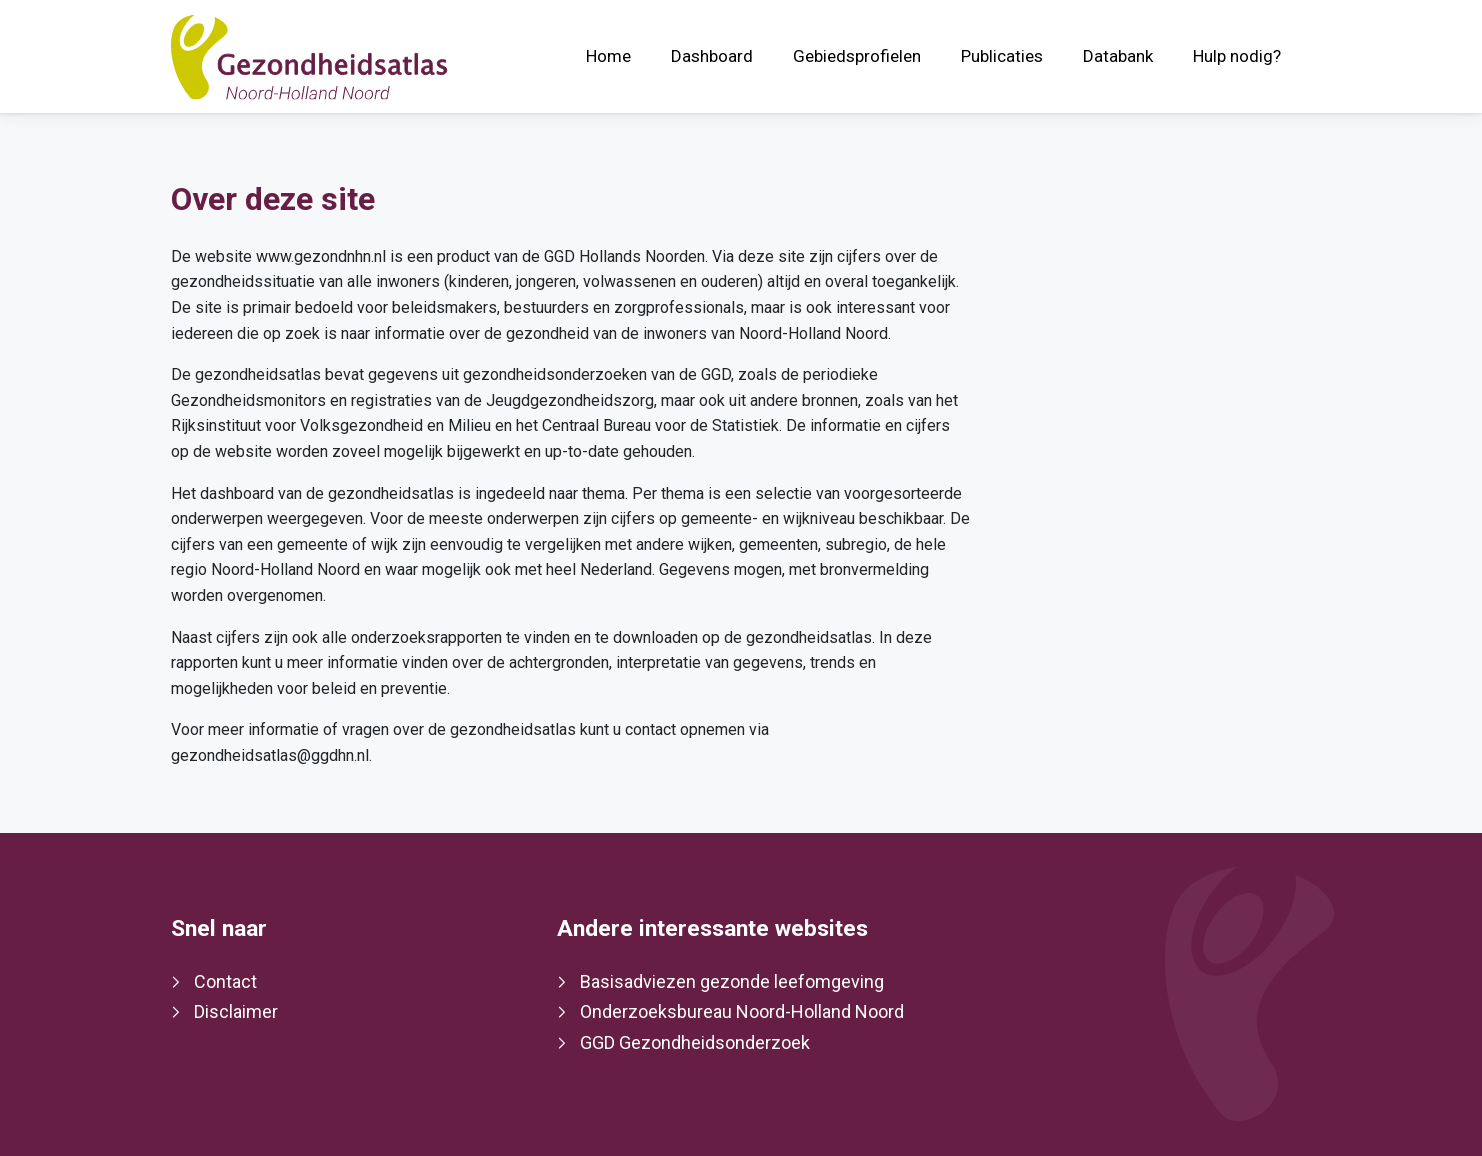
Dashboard (712, 56)
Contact (225, 981)
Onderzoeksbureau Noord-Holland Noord (742, 1011)
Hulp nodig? (1237, 56)
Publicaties (1002, 56)
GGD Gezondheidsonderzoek (695, 1042)
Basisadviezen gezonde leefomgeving (732, 981)
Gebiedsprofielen (857, 56)
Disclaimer (236, 1011)
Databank (1118, 56)
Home (608, 56)
